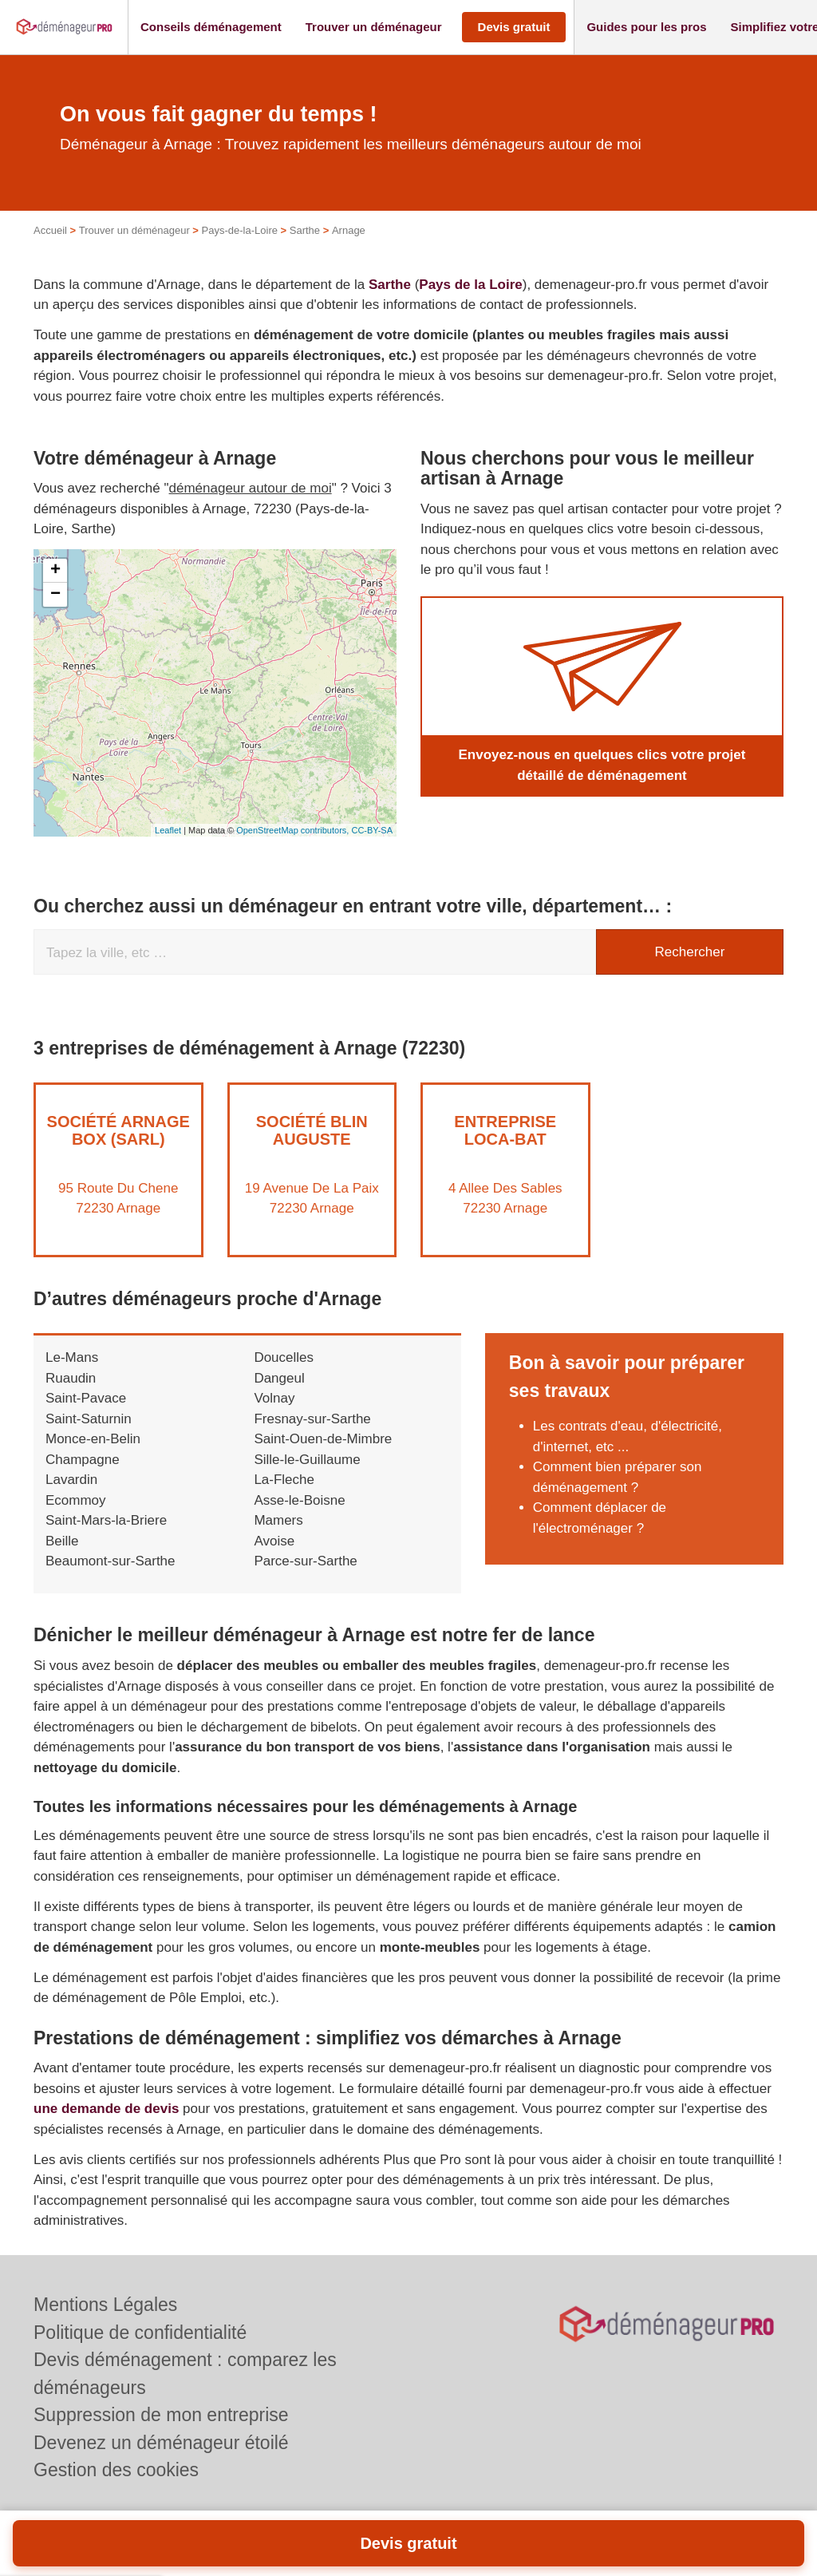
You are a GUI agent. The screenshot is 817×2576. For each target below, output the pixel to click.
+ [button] (55, 571)
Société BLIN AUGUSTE (312, 1130)
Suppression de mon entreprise (161, 2414)
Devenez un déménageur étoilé (161, 2442)
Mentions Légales (105, 2304)
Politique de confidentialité (140, 2332)
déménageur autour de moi (250, 488)
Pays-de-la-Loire (240, 230)
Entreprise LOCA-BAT (505, 1130)
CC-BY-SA (372, 830)
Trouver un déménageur (134, 230)
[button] (211, 27)
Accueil (50, 230)
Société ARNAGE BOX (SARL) (118, 1130)
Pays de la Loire (470, 284)
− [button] (55, 595)
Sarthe (305, 230)
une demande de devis (106, 2108)
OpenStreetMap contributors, (293, 830)
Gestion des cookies (116, 2469)
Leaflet (168, 830)
